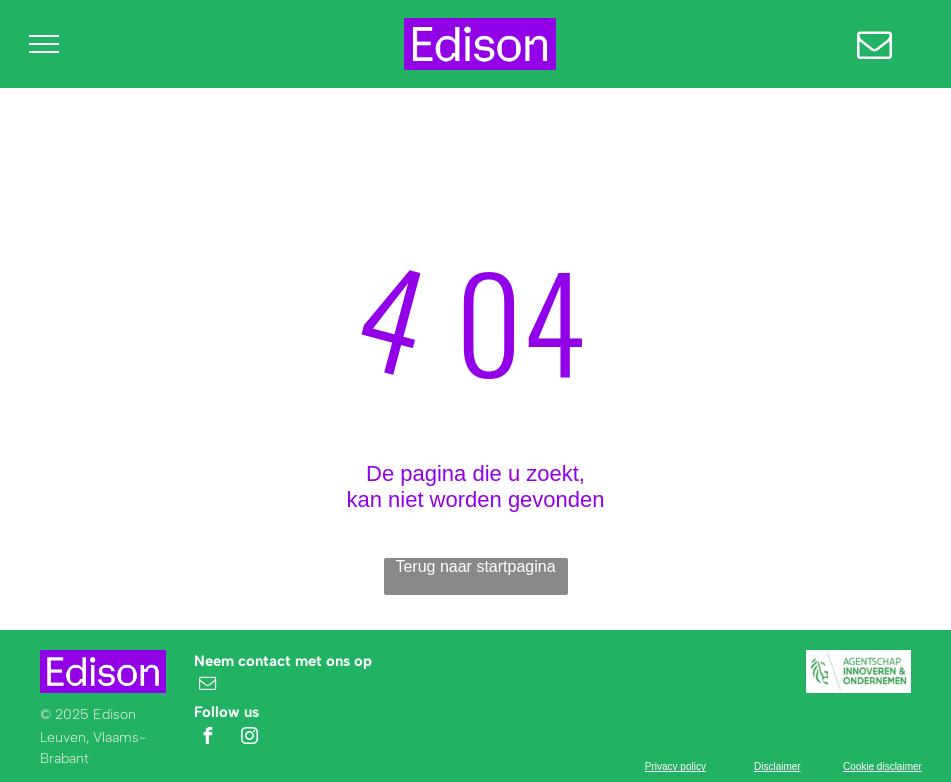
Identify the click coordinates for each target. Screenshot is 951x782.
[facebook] (207, 738)
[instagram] (250, 738)
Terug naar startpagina (475, 566)
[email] (207, 685)
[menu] (44, 44)
